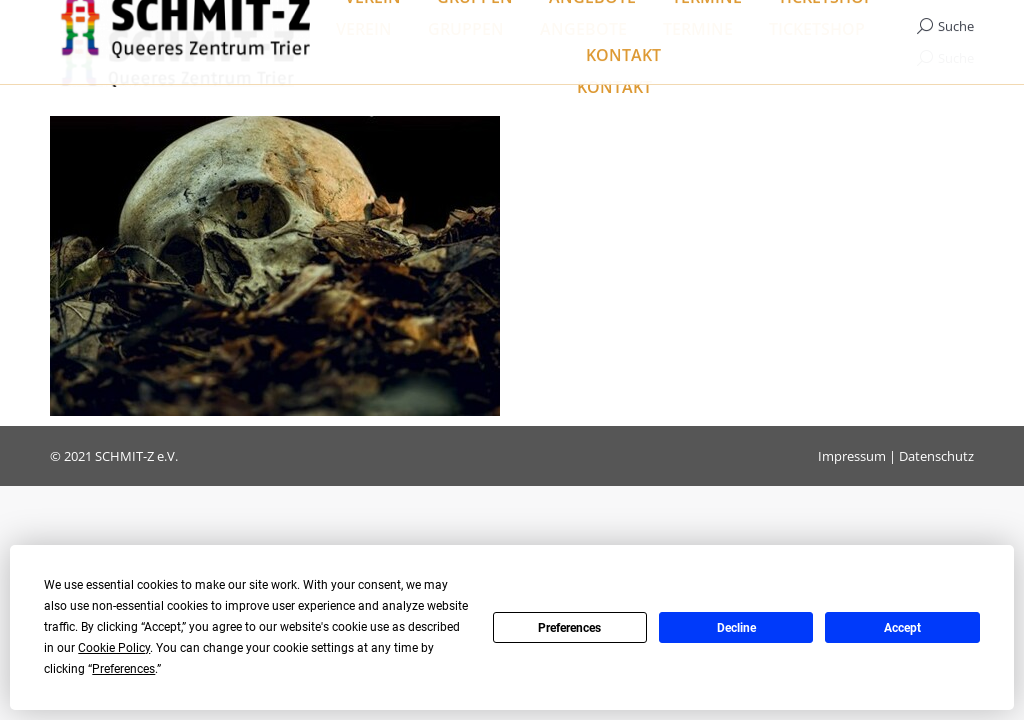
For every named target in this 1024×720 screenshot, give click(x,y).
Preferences (569, 628)
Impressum (852, 456)
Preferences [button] (123, 669)
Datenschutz (936, 456)
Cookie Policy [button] (114, 648)
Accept (902, 628)
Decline (736, 628)
